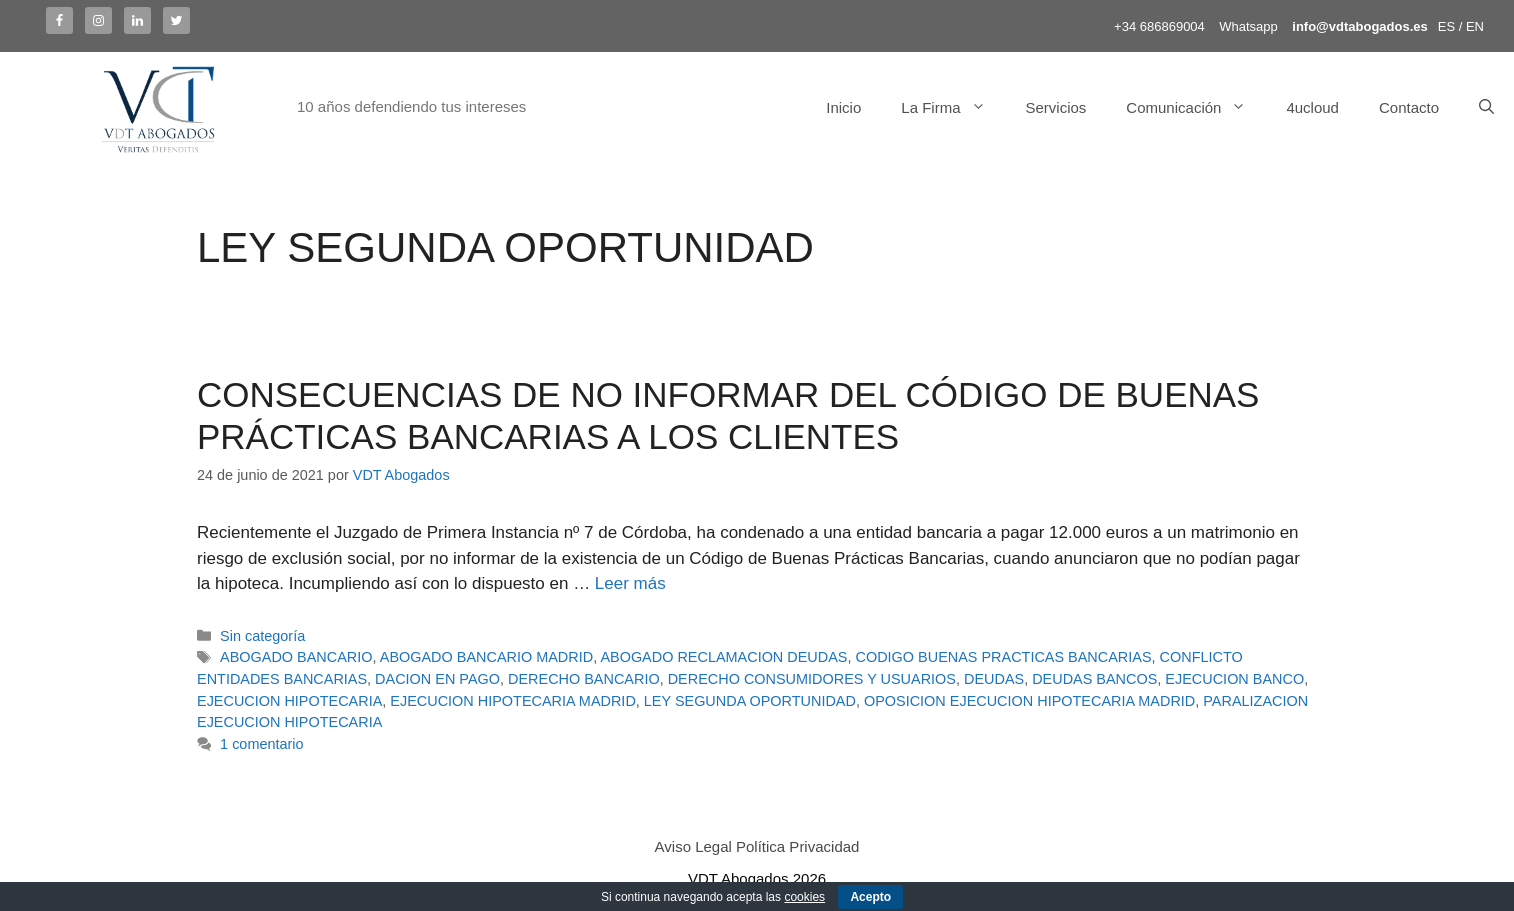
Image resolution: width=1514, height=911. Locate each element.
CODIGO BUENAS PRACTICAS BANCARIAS (1004, 657)
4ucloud (1312, 107)
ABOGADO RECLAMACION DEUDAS (723, 657)
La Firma (953, 108)
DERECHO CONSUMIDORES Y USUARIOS (812, 679)
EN (1475, 26)
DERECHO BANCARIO (584, 679)
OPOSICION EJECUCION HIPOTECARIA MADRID (1029, 701)
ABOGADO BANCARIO (296, 657)
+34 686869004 (1159, 26)
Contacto (1409, 107)
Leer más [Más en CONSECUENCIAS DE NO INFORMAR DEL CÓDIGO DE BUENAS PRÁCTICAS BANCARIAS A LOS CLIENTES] (630, 583)
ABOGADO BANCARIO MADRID (486, 657)
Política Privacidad (797, 846)
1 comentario (261, 744)
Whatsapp (1248, 26)
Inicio (843, 107)
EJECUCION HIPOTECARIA (289, 701)
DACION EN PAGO (437, 679)
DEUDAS (994, 679)
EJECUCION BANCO (1234, 679)
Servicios (1056, 107)
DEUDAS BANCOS (1094, 679)
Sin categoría (262, 636)
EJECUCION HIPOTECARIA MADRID (512, 701)
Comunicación (1196, 108)
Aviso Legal (693, 846)
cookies (804, 897)
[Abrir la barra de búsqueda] (1486, 108)
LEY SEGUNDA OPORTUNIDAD (750, 701)
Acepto (870, 897)
